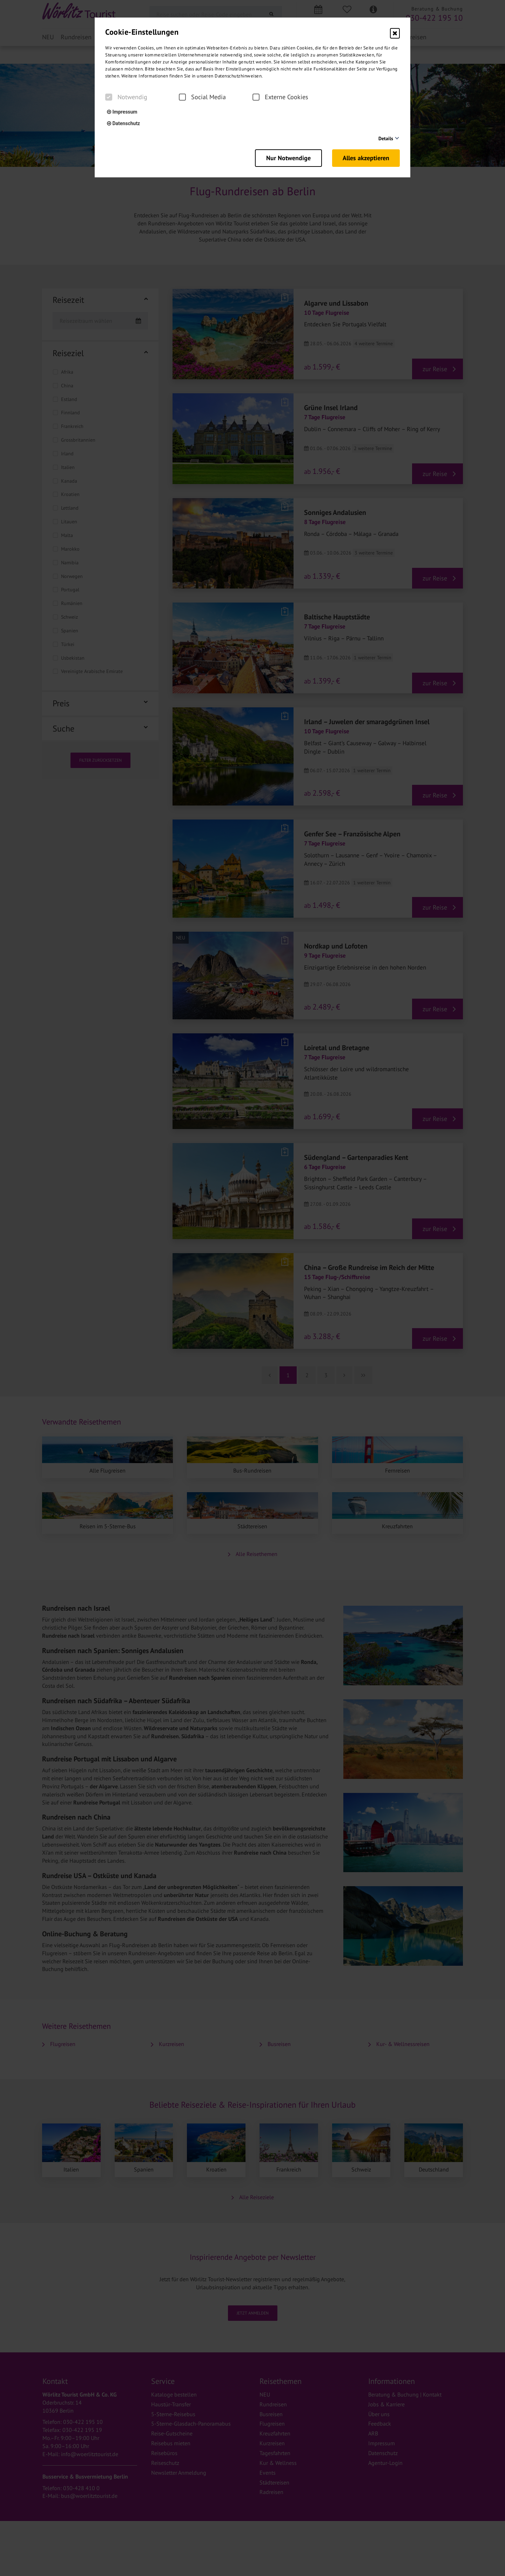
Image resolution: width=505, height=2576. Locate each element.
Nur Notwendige (288, 158)
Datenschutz (123, 123)
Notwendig (126, 97)
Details (385, 138)
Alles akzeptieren (366, 158)
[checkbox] (108, 97)
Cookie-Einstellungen (142, 32)
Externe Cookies (280, 97)
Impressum (122, 112)
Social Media (202, 97)
